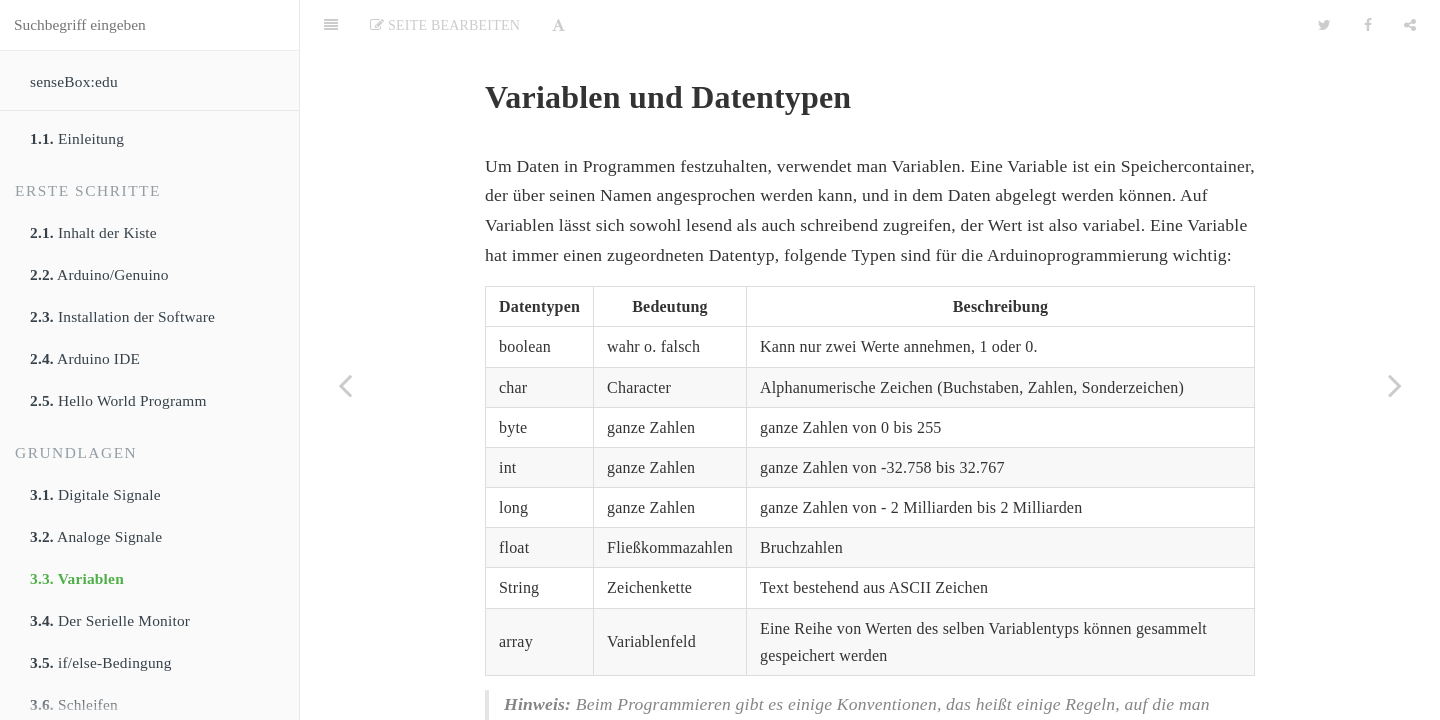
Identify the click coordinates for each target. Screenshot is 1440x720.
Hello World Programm (118, 400)
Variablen (77, 578)
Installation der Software (122, 316)
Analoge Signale (96, 536)
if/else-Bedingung (101, 662)
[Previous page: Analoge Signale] (345, 385)
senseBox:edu (74, 81)
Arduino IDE (85, 358)
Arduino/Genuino (99, 274)
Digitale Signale (95, 494)
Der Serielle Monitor (110, 620)
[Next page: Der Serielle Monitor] (1395, 385)
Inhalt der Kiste (93, 232)
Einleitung (77, 138)
